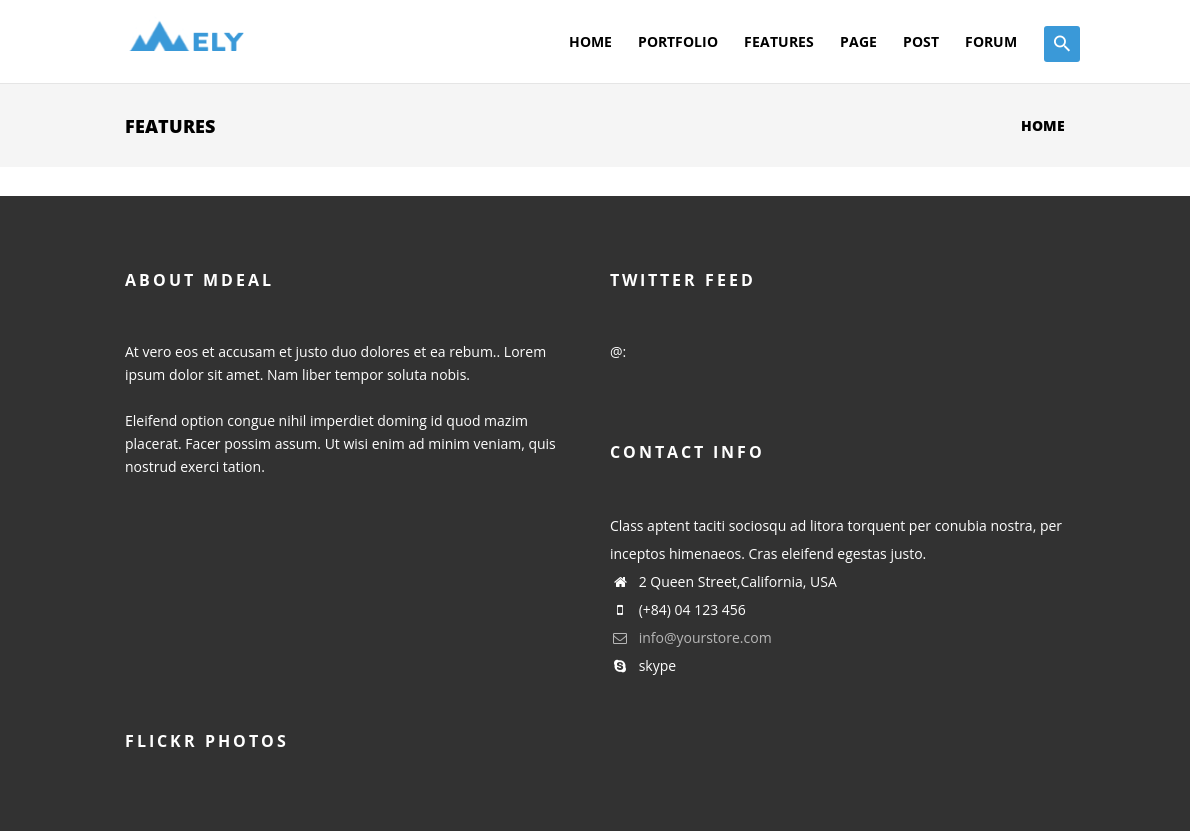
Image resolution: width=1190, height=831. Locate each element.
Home (590, 41)
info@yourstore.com (691, 637)
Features (779, 41)
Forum (991, 41)
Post (921, 41)
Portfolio (678, 41)
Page (858, 41)
